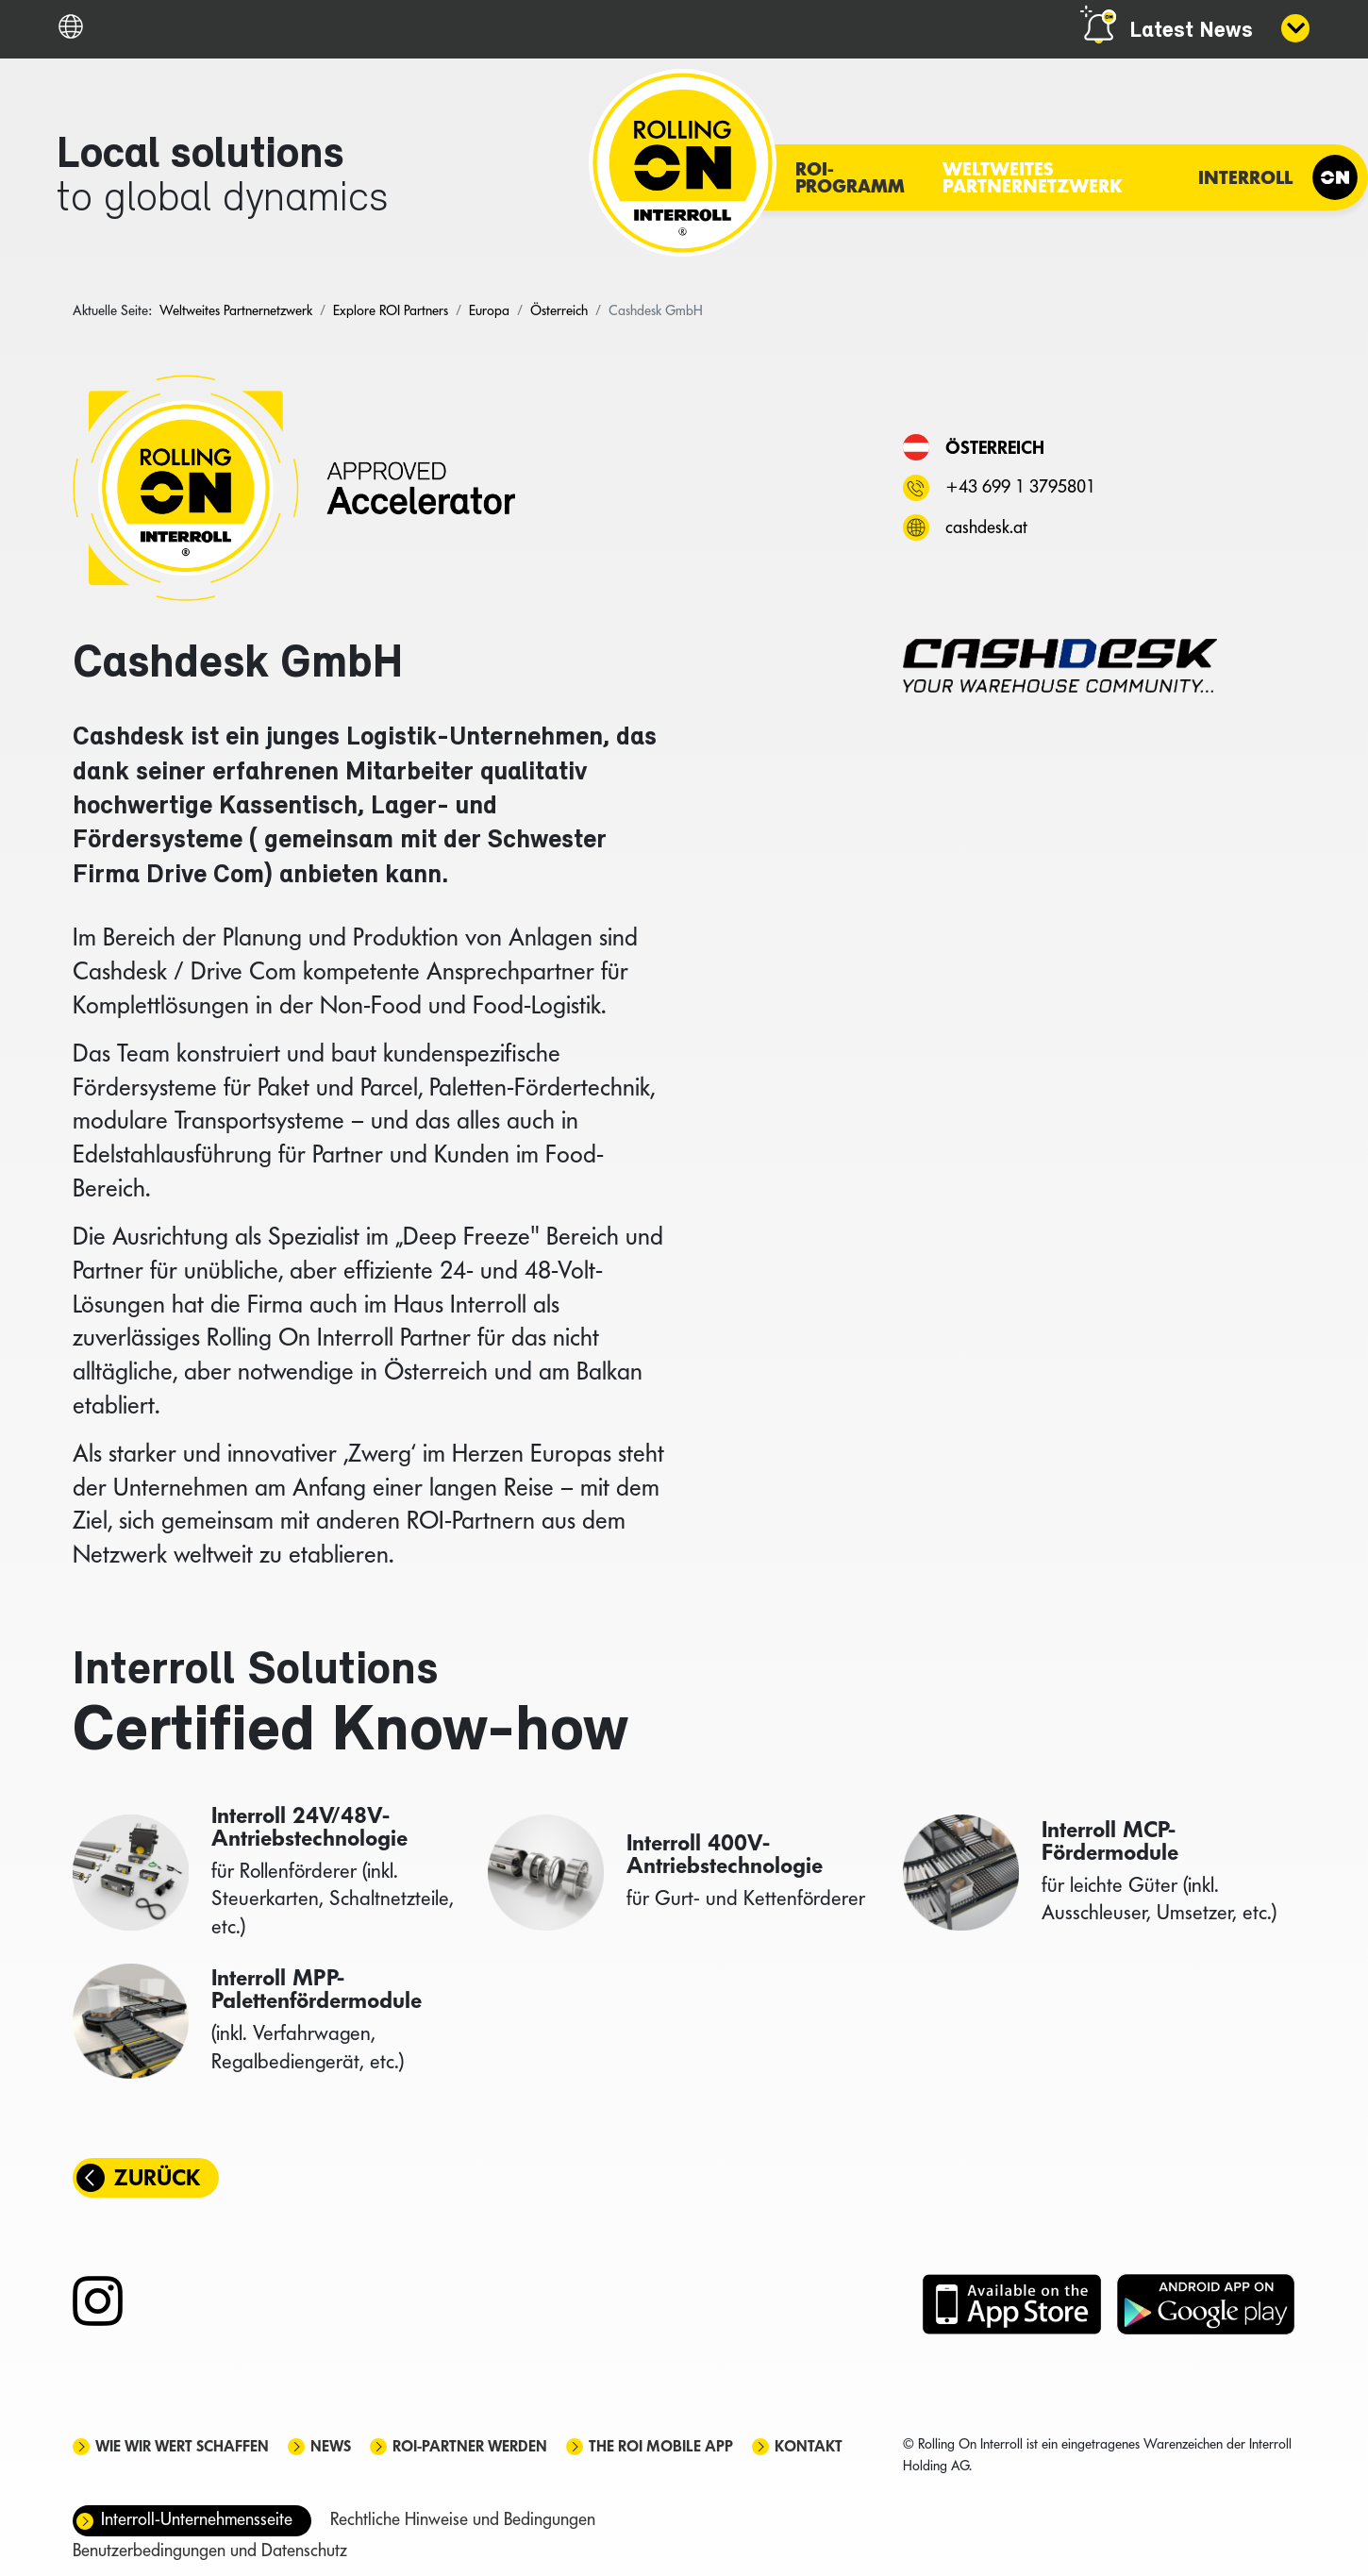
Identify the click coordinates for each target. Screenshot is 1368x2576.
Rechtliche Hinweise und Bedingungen (462, 2519)
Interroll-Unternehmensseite (196, 2519)
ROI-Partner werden (469, 2446)
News (330, 2446)
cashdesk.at (986, 527)
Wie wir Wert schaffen (182, 2446)
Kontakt (808, 2446)
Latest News (1191, 31)
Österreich (994, 447)
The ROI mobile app (661, 2446)
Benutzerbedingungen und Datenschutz (210, 2550)
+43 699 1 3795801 (1020, 486)
